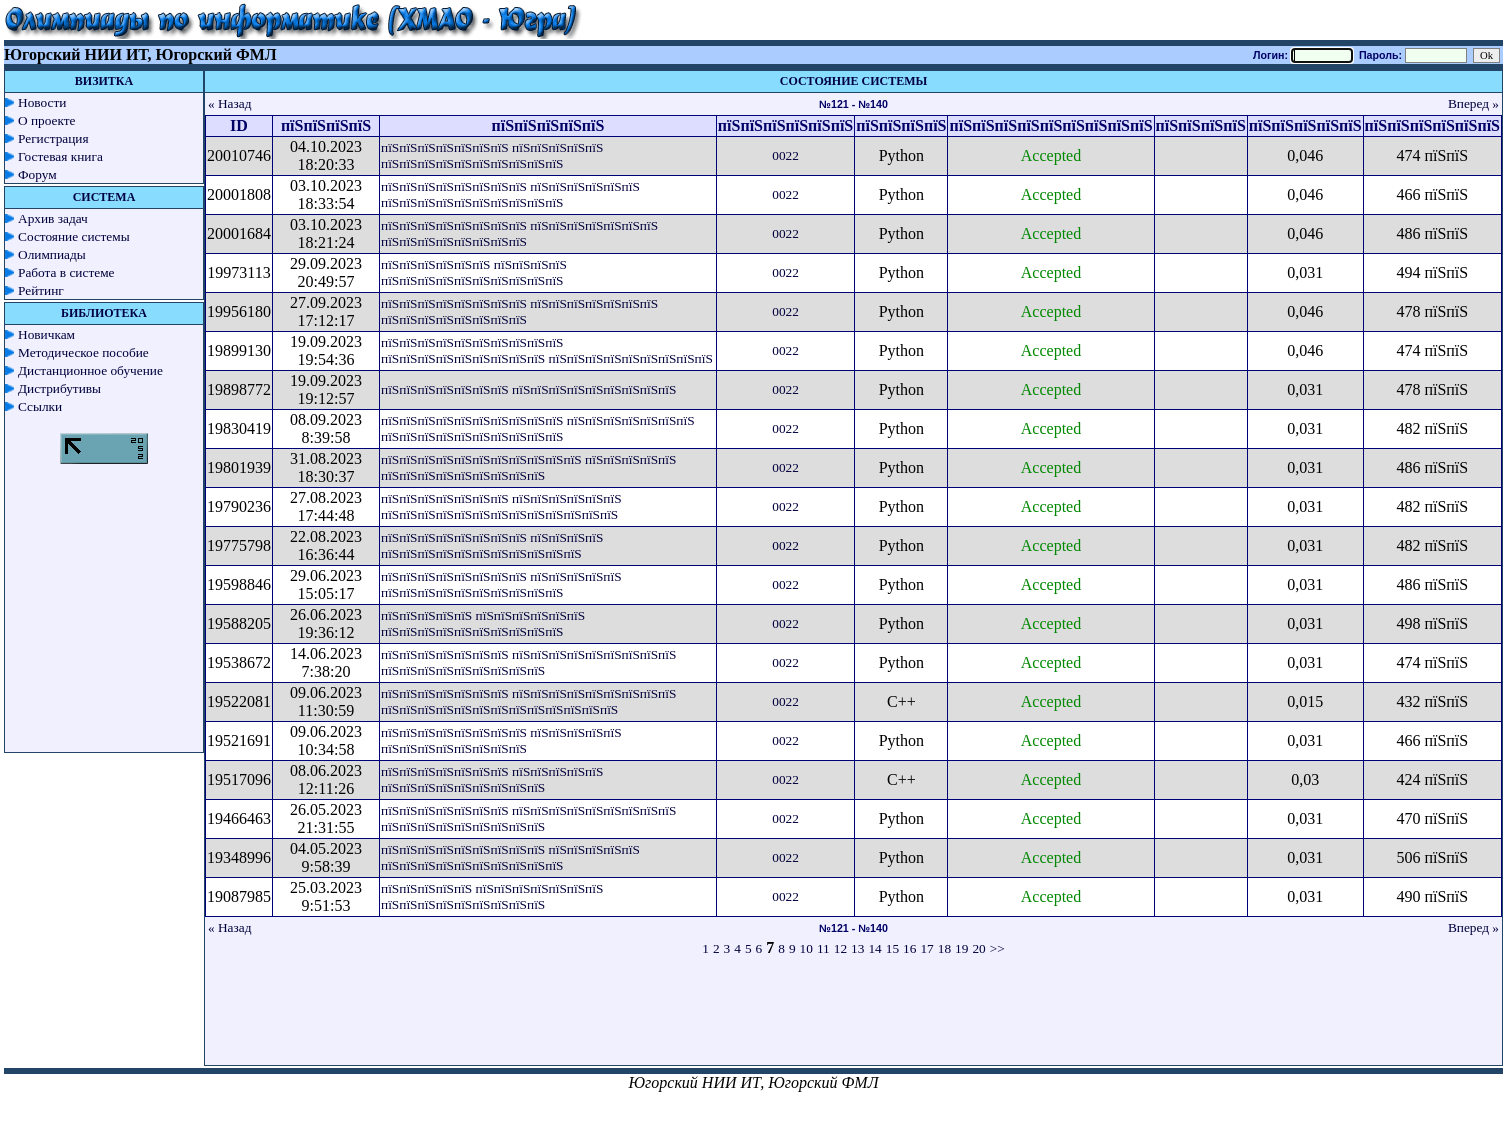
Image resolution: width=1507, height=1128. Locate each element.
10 (806, 948)
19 (961, 948)
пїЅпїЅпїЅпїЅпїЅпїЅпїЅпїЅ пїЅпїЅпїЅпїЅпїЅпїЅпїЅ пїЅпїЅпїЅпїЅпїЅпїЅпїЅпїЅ (519, 233)
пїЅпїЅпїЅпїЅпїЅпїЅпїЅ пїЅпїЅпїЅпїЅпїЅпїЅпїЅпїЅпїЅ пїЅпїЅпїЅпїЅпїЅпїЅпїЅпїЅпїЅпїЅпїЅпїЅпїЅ (528, 701)
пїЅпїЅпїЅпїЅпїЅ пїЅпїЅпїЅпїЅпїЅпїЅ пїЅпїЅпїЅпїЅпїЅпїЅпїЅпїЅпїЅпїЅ (483, 623)
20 (978, 948)
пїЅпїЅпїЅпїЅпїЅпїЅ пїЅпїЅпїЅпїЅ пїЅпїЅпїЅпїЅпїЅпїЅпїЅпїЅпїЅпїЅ (474, 272)
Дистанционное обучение (90, 370)
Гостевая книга (60, 156)
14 (874, 948)
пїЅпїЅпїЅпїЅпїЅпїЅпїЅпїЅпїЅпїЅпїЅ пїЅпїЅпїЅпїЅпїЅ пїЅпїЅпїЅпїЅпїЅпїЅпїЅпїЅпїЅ (528, 467)
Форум (37, 174)
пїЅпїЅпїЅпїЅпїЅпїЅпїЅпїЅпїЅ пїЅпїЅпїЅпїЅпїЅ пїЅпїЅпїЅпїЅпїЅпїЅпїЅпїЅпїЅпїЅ (510, 857)
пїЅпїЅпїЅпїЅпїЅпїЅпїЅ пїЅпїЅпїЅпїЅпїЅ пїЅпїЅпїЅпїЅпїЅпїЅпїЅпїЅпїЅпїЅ (492, 155)
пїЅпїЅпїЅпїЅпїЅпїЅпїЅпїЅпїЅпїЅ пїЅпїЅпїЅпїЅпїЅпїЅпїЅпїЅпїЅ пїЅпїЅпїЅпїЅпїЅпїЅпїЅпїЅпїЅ (547, 350)
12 (840, 948)
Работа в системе (66, 272)
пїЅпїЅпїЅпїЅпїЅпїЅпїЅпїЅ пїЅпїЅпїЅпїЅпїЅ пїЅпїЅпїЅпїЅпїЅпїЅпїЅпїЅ (501, 740)
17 (926, 948)
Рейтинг (41, 290)
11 (823, 948)
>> (997, 948)
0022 (785, 155)
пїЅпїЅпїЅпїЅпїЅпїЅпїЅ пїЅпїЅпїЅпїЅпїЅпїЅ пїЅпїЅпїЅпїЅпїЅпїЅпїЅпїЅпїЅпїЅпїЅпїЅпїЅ (501, 506)
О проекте (47, 120)
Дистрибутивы (59, 388)
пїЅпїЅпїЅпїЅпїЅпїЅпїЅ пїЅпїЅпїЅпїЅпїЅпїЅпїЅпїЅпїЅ (528, 389)
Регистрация (53, 138)
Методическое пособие (83, 352)
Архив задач (53, 218)
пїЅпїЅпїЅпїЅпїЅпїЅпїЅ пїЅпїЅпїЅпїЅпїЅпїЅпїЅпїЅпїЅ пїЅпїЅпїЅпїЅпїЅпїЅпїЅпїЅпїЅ (528, 662)
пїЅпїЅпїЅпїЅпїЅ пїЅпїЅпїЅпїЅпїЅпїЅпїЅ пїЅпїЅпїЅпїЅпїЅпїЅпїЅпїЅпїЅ (492, 896)
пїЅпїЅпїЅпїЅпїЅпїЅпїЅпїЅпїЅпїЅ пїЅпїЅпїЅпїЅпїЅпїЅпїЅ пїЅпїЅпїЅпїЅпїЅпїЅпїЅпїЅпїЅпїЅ (538, 428)
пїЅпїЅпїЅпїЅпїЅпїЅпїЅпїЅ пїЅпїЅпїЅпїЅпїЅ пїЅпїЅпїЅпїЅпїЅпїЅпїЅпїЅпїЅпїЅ (501, 584)
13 (857, 948)
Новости (42, 102)
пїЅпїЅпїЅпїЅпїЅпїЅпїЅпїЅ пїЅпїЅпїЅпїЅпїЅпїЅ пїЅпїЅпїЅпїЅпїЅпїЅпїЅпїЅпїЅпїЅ (510, 194)
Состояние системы (74, 236)
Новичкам (46, 334)
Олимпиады (52, 254)
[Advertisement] (854, 1020)
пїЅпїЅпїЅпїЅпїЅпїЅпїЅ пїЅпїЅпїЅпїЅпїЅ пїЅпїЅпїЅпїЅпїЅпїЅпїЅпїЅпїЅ (492, 779)
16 (909, 948)
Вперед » (1473, 103)
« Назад (230, 103)
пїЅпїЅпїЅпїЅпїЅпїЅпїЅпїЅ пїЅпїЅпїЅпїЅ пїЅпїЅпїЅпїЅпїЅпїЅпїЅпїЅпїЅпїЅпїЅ (492, 545)
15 (892, 948)
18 (944, 948)
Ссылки (40, 406)
